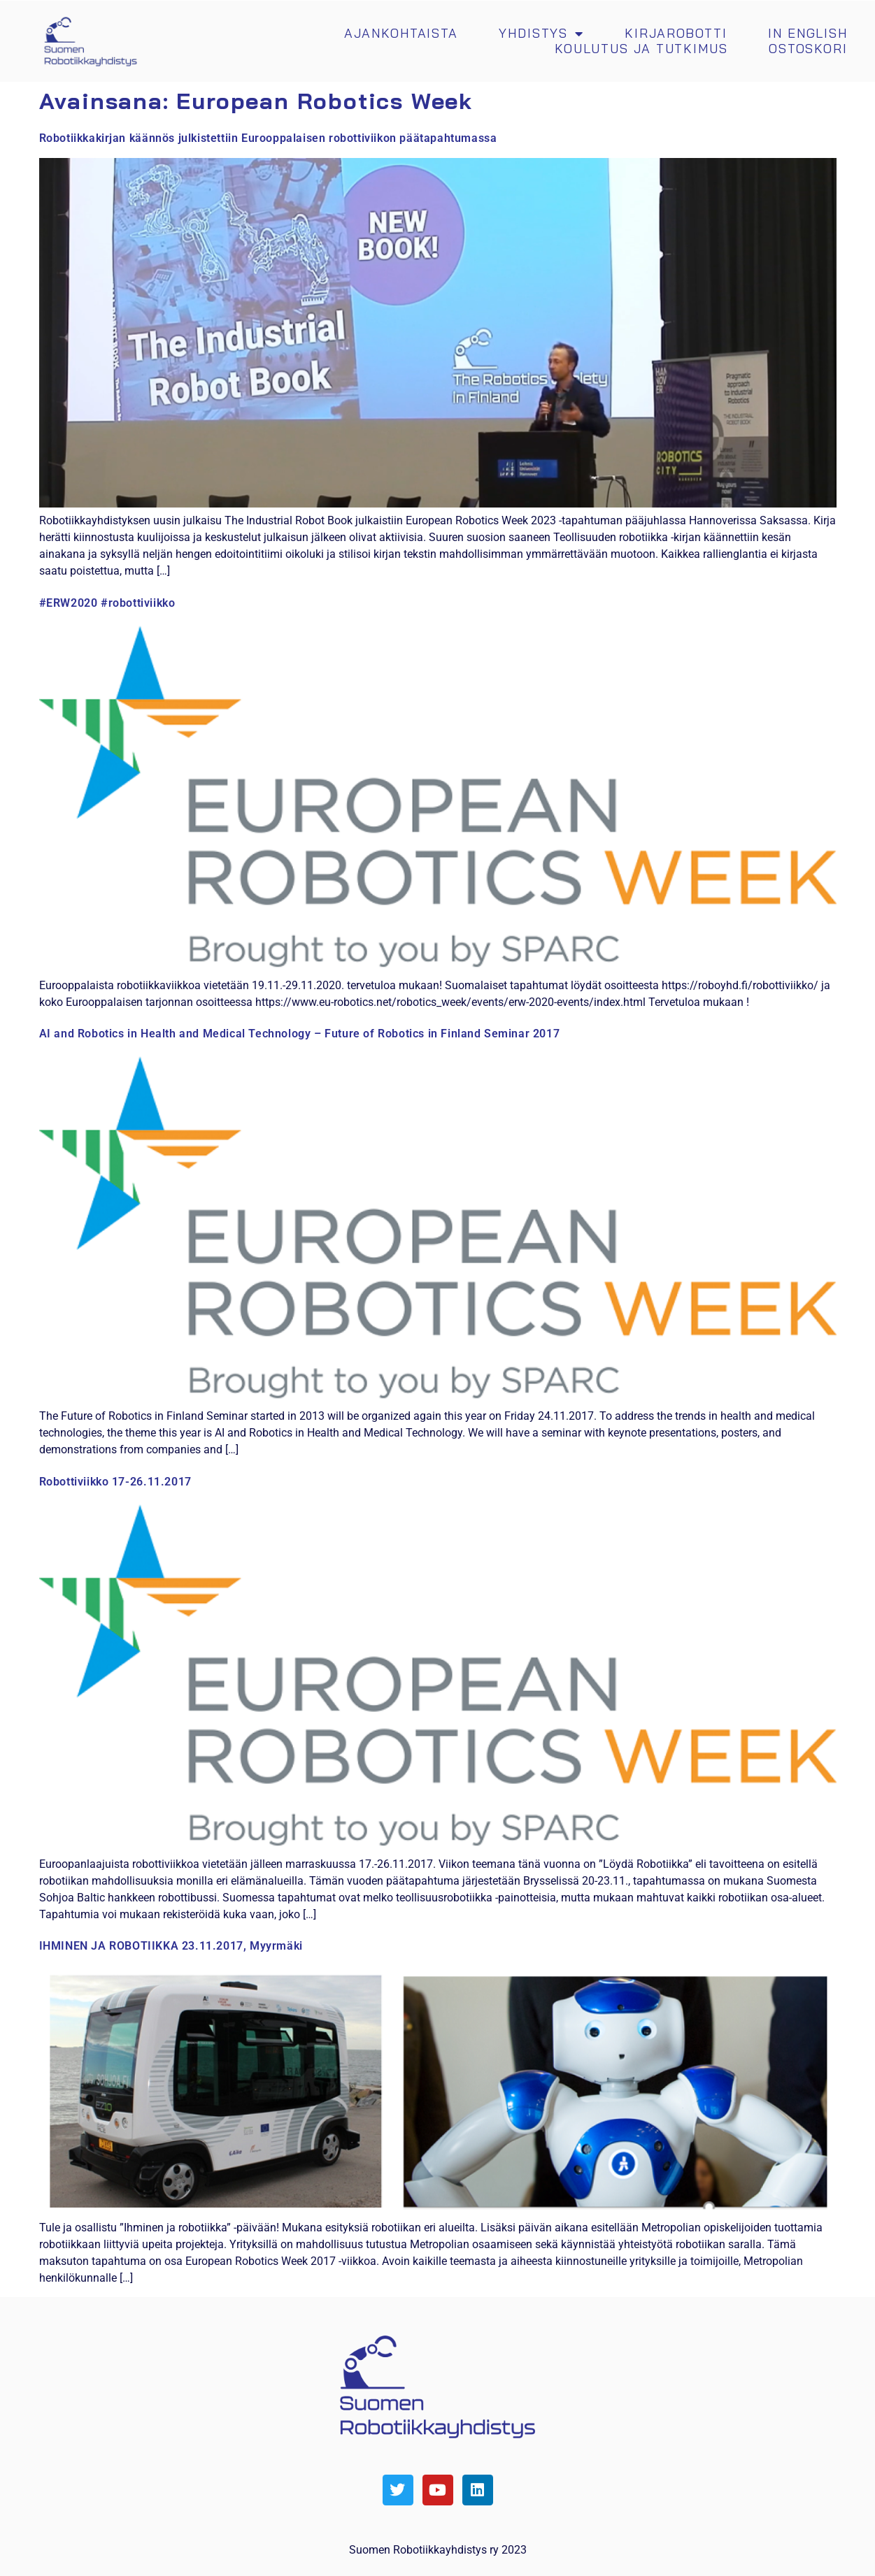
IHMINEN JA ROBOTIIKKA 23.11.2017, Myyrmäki (171, 1945)
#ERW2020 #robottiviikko (107, 603)
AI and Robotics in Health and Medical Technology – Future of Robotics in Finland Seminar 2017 (299, 1033)
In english (808, 33)
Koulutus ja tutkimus (641, 49)
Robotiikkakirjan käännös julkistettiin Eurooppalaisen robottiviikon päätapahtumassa (268, 138)
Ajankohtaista (401, 33)
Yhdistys (541, 33)
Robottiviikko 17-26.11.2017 (115, 1481)
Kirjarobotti (676, 33)
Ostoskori (808, 49)
